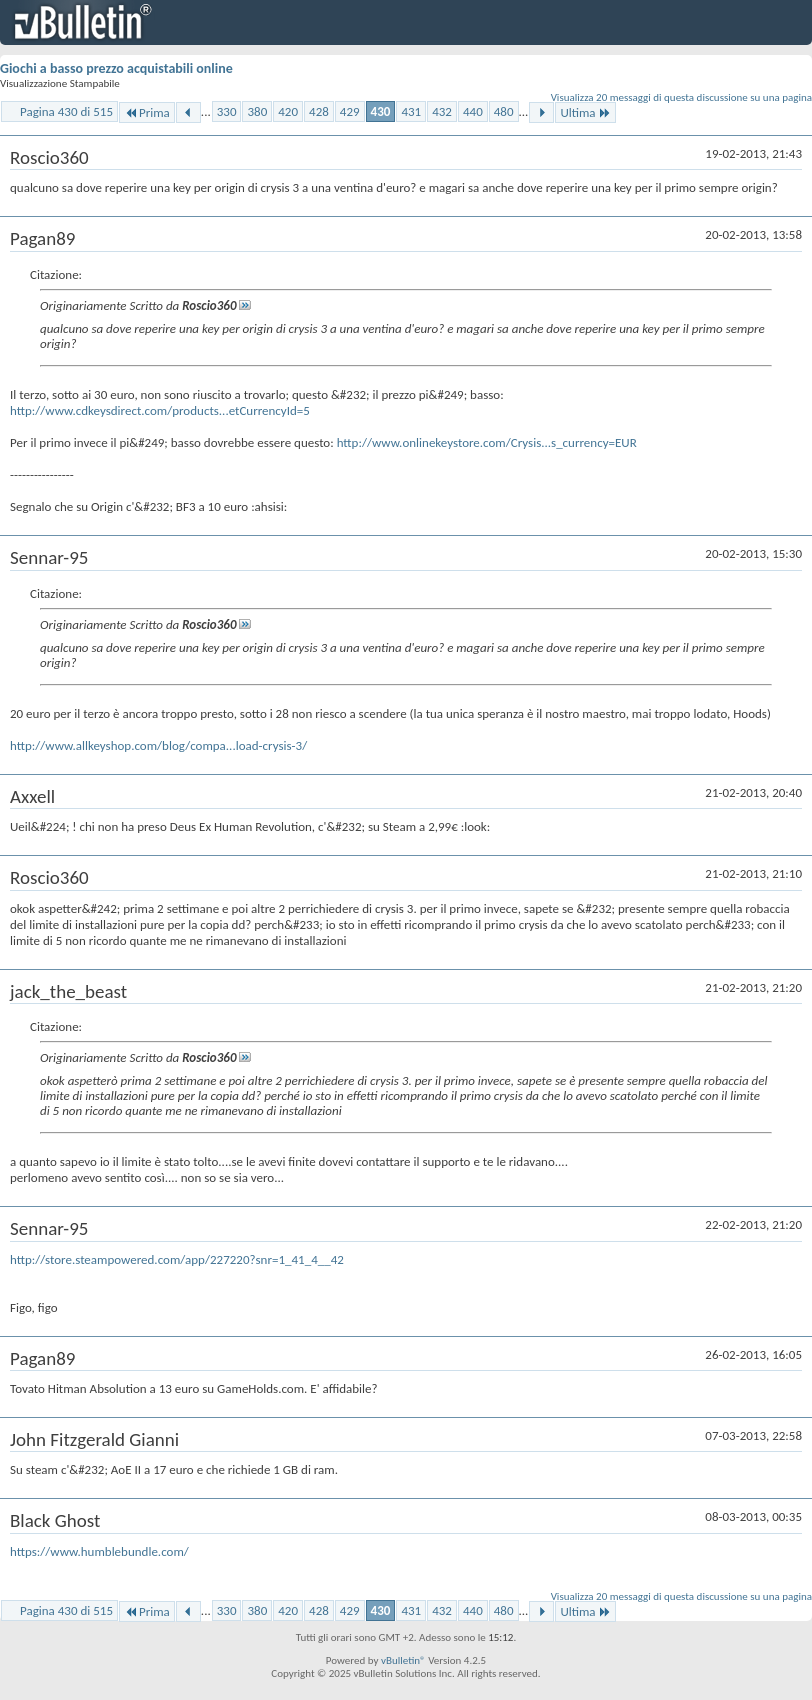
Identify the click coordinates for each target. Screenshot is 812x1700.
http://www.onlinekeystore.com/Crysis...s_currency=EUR (487, 442)
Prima (147, 112)
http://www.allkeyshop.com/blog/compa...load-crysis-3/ (158, 745)
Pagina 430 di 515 (66, 111)
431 (411, 111)
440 (473, 111)
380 (257, 111)
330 (227, 111)
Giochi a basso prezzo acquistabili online (116, 68)
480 (504, 111)
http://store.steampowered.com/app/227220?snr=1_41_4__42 (177, 1259)
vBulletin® (403, 1660)
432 (442, 111)
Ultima (585, 112)
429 (350, 111)
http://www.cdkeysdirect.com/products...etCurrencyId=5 (160, 410)
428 (319, 111)
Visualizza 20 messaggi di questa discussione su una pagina (681, 97)
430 (381, 111)
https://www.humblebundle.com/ (99, 1551)
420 (288, 111)
